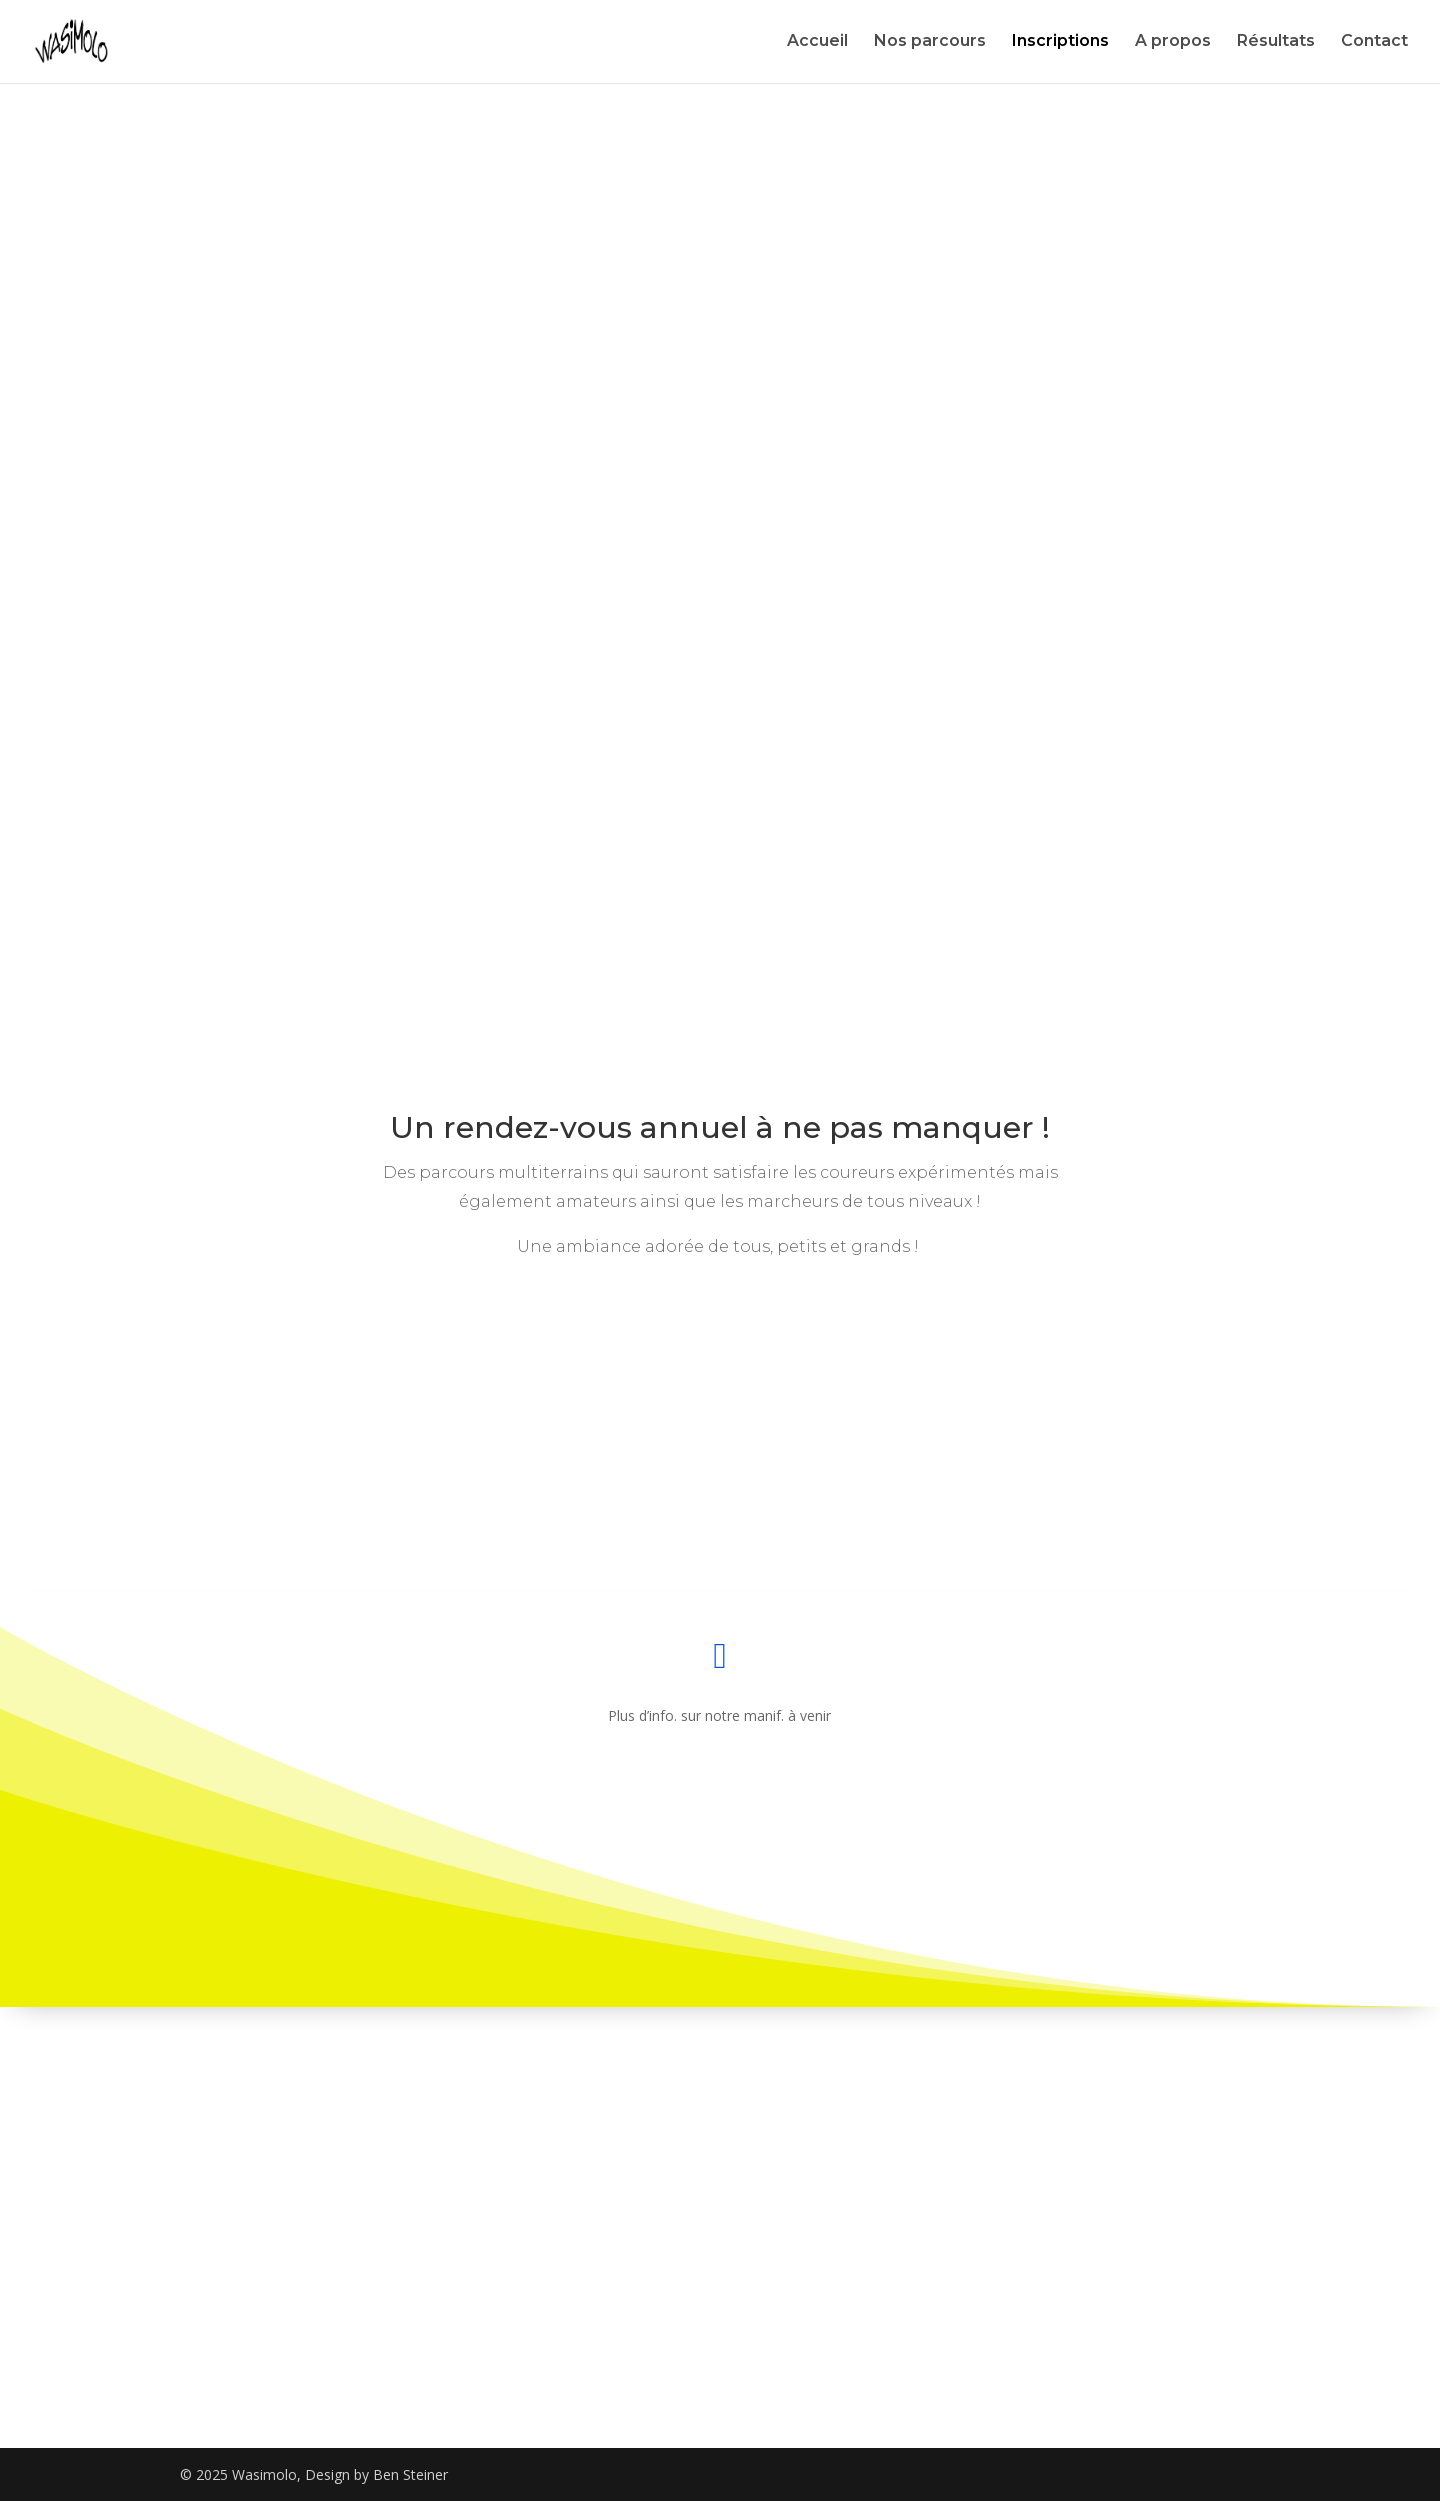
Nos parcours (930, 43)
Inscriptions (1060, 43)
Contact (1374, 43)
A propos (1173, 43)
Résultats (1276, 43)
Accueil (817, 43)
